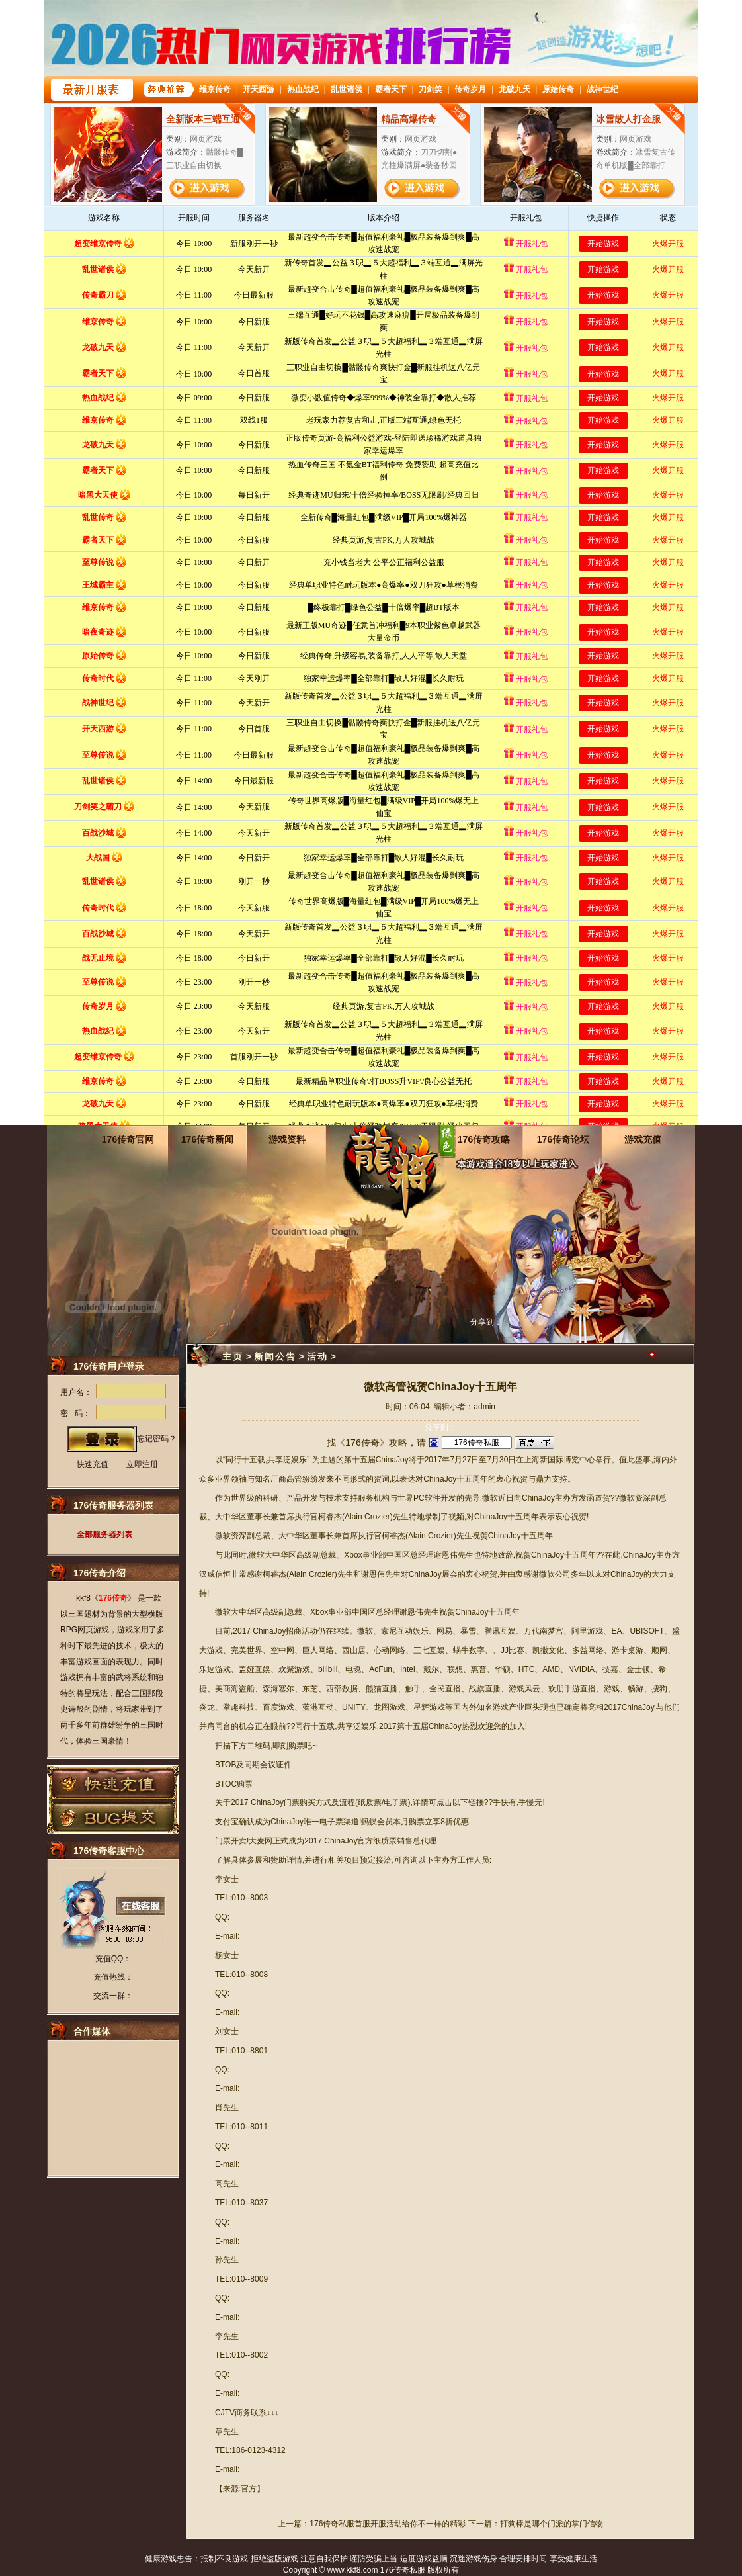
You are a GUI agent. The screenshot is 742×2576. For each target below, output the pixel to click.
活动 (317, 1356)
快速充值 (92, 1464)
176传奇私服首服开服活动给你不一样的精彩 (387, 2523)
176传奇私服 (402, 2570)
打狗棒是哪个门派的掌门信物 (551, 2523)
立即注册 (142, 1464)
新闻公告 (275, 1356)
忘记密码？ (157, 1438)
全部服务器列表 (104, 1534)
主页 (232, 1356)
